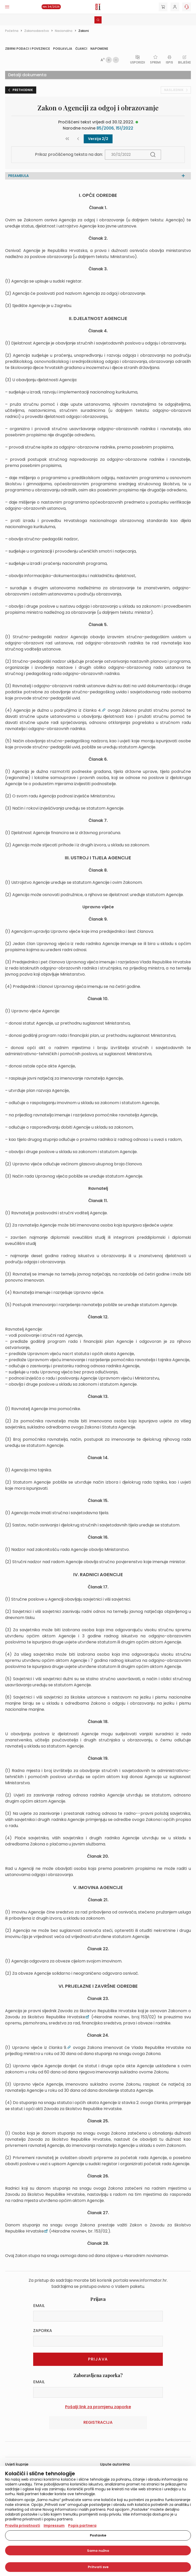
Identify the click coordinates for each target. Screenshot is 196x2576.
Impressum (54, 2525)
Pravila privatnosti (22, 2525)
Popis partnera (82, 2525)
